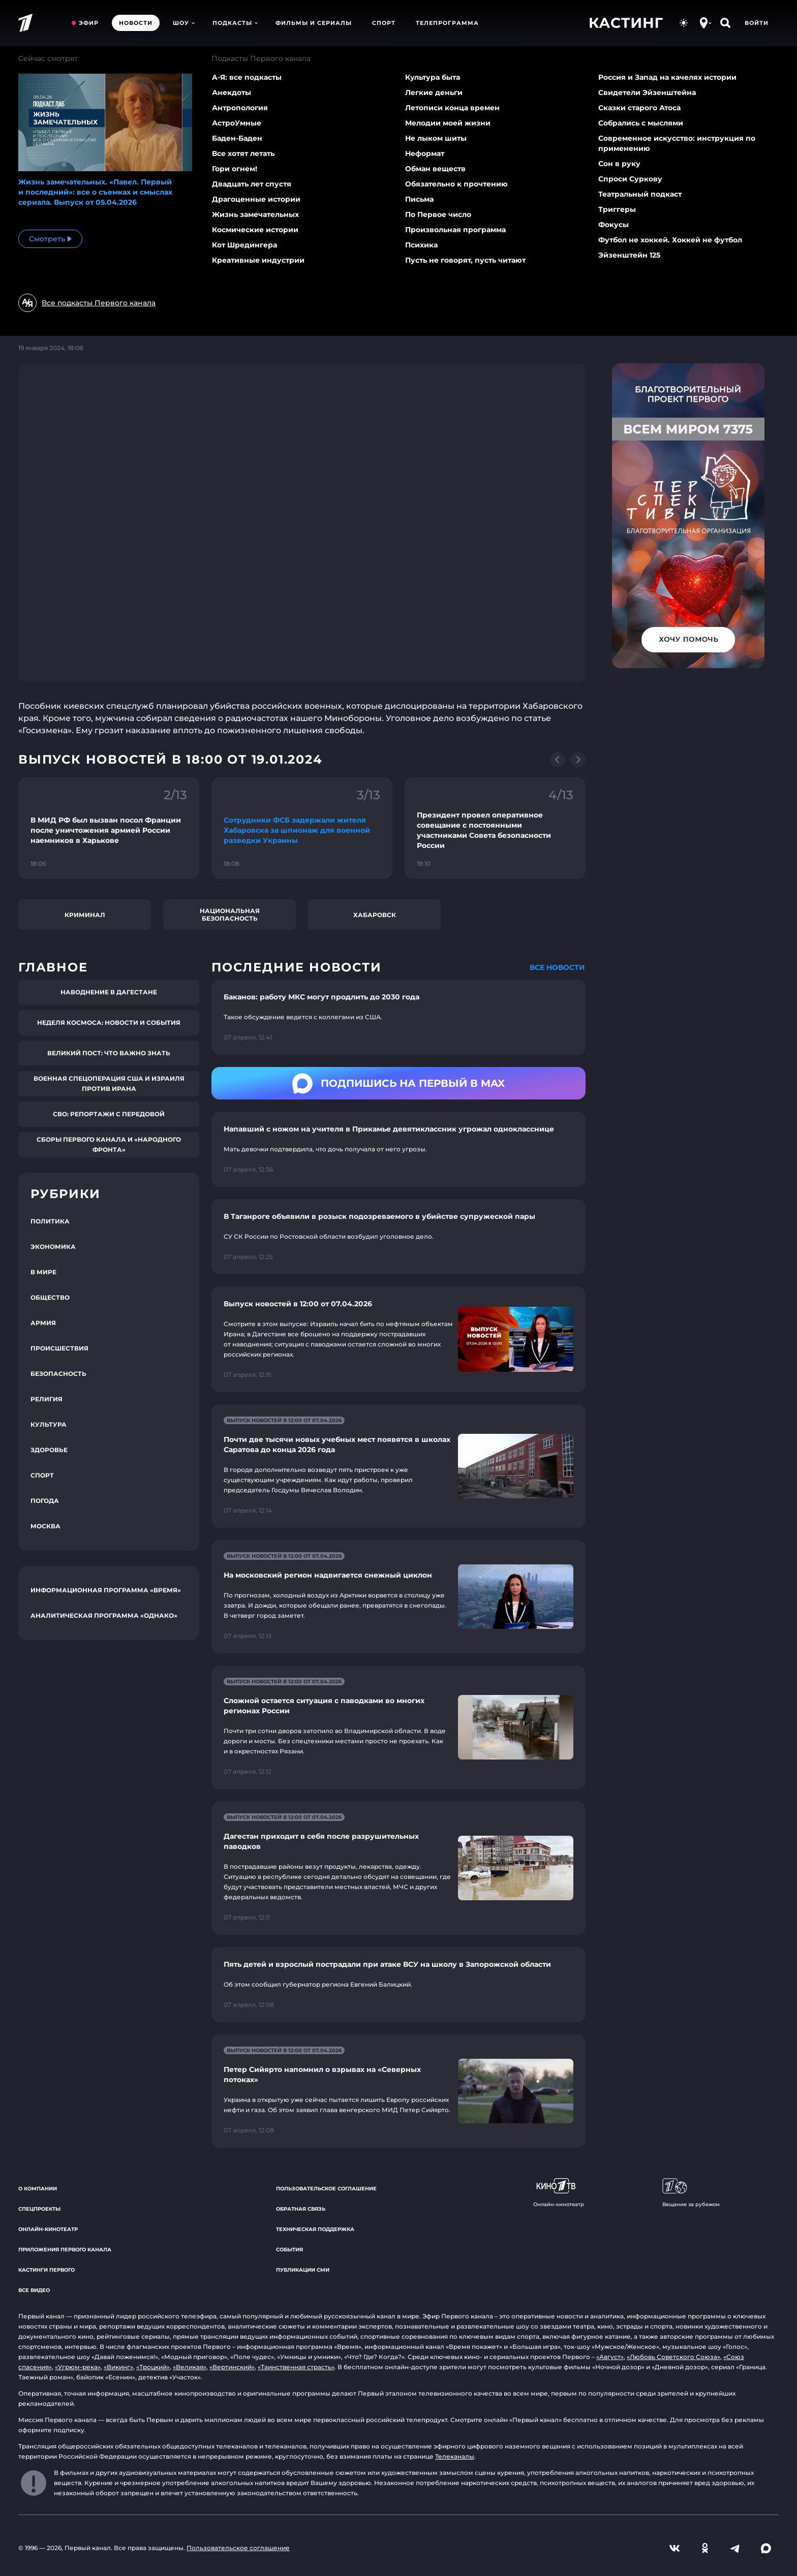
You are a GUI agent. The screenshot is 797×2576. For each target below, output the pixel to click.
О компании (37, 2188)
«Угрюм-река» (78, 2367)
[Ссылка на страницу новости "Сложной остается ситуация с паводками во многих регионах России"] (398, 1727)
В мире (43, 1272)
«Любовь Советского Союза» (673, 2357)
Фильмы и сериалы (313, 22)
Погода (44, 1500)
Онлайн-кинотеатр (48, 2229)
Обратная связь (300, 2209)
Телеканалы (454, 2456)
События (289, 2249)
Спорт (383, 22)
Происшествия (59, 1348)
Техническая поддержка (315, 2229)
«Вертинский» (232, 2367)
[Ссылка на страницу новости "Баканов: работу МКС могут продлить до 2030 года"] (398, 1017)
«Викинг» (118, 2367)
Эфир (89, 22)
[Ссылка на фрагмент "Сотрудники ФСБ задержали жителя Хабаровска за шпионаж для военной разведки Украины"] (301, 828)
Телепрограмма (447, 22)
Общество (50, 1297)
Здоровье (49, 1450)
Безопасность (58, 1373)
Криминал (85, 915)
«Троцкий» (153, 2367)
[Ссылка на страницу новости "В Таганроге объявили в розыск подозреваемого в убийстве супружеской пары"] (398, 1236)
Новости (135, 22)
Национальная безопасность (230, 914)
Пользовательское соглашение (326, 2188)
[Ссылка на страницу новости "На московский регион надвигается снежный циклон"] (398, 1596)
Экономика (53, 1246)
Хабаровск (374, 915)
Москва (45, 1526)
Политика (50, 1221)
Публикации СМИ (302, 2270)
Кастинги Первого (46, 2270)
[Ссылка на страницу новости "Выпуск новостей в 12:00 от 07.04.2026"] (398, 1339)
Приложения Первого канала (64, 2249)
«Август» (610, 2357)
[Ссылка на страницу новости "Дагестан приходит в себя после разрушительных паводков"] (398, 1868)
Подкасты (235, 22)
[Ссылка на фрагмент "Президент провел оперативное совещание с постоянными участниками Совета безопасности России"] (495, 828)
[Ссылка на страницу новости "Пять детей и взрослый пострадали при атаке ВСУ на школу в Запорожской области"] (398, 1984)
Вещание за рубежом (691, 2193)
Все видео (34, 2290)
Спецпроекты (39, 2209)
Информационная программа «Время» (105, 1590)
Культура (48, 1424)
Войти (757, 22)
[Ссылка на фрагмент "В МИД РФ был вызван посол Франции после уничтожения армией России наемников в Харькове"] (108, 828)
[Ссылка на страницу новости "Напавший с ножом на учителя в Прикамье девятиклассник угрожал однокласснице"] (398, 1149)
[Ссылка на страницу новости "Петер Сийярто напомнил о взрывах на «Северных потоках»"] (398, 2091)
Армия (43, 1323)
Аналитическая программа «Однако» (103, 1615)
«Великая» (189, 2367)
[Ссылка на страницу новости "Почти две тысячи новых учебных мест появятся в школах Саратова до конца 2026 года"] (398, 1466)
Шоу (184, 22)
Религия (46, 1399)
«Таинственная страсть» (296, 2367)
